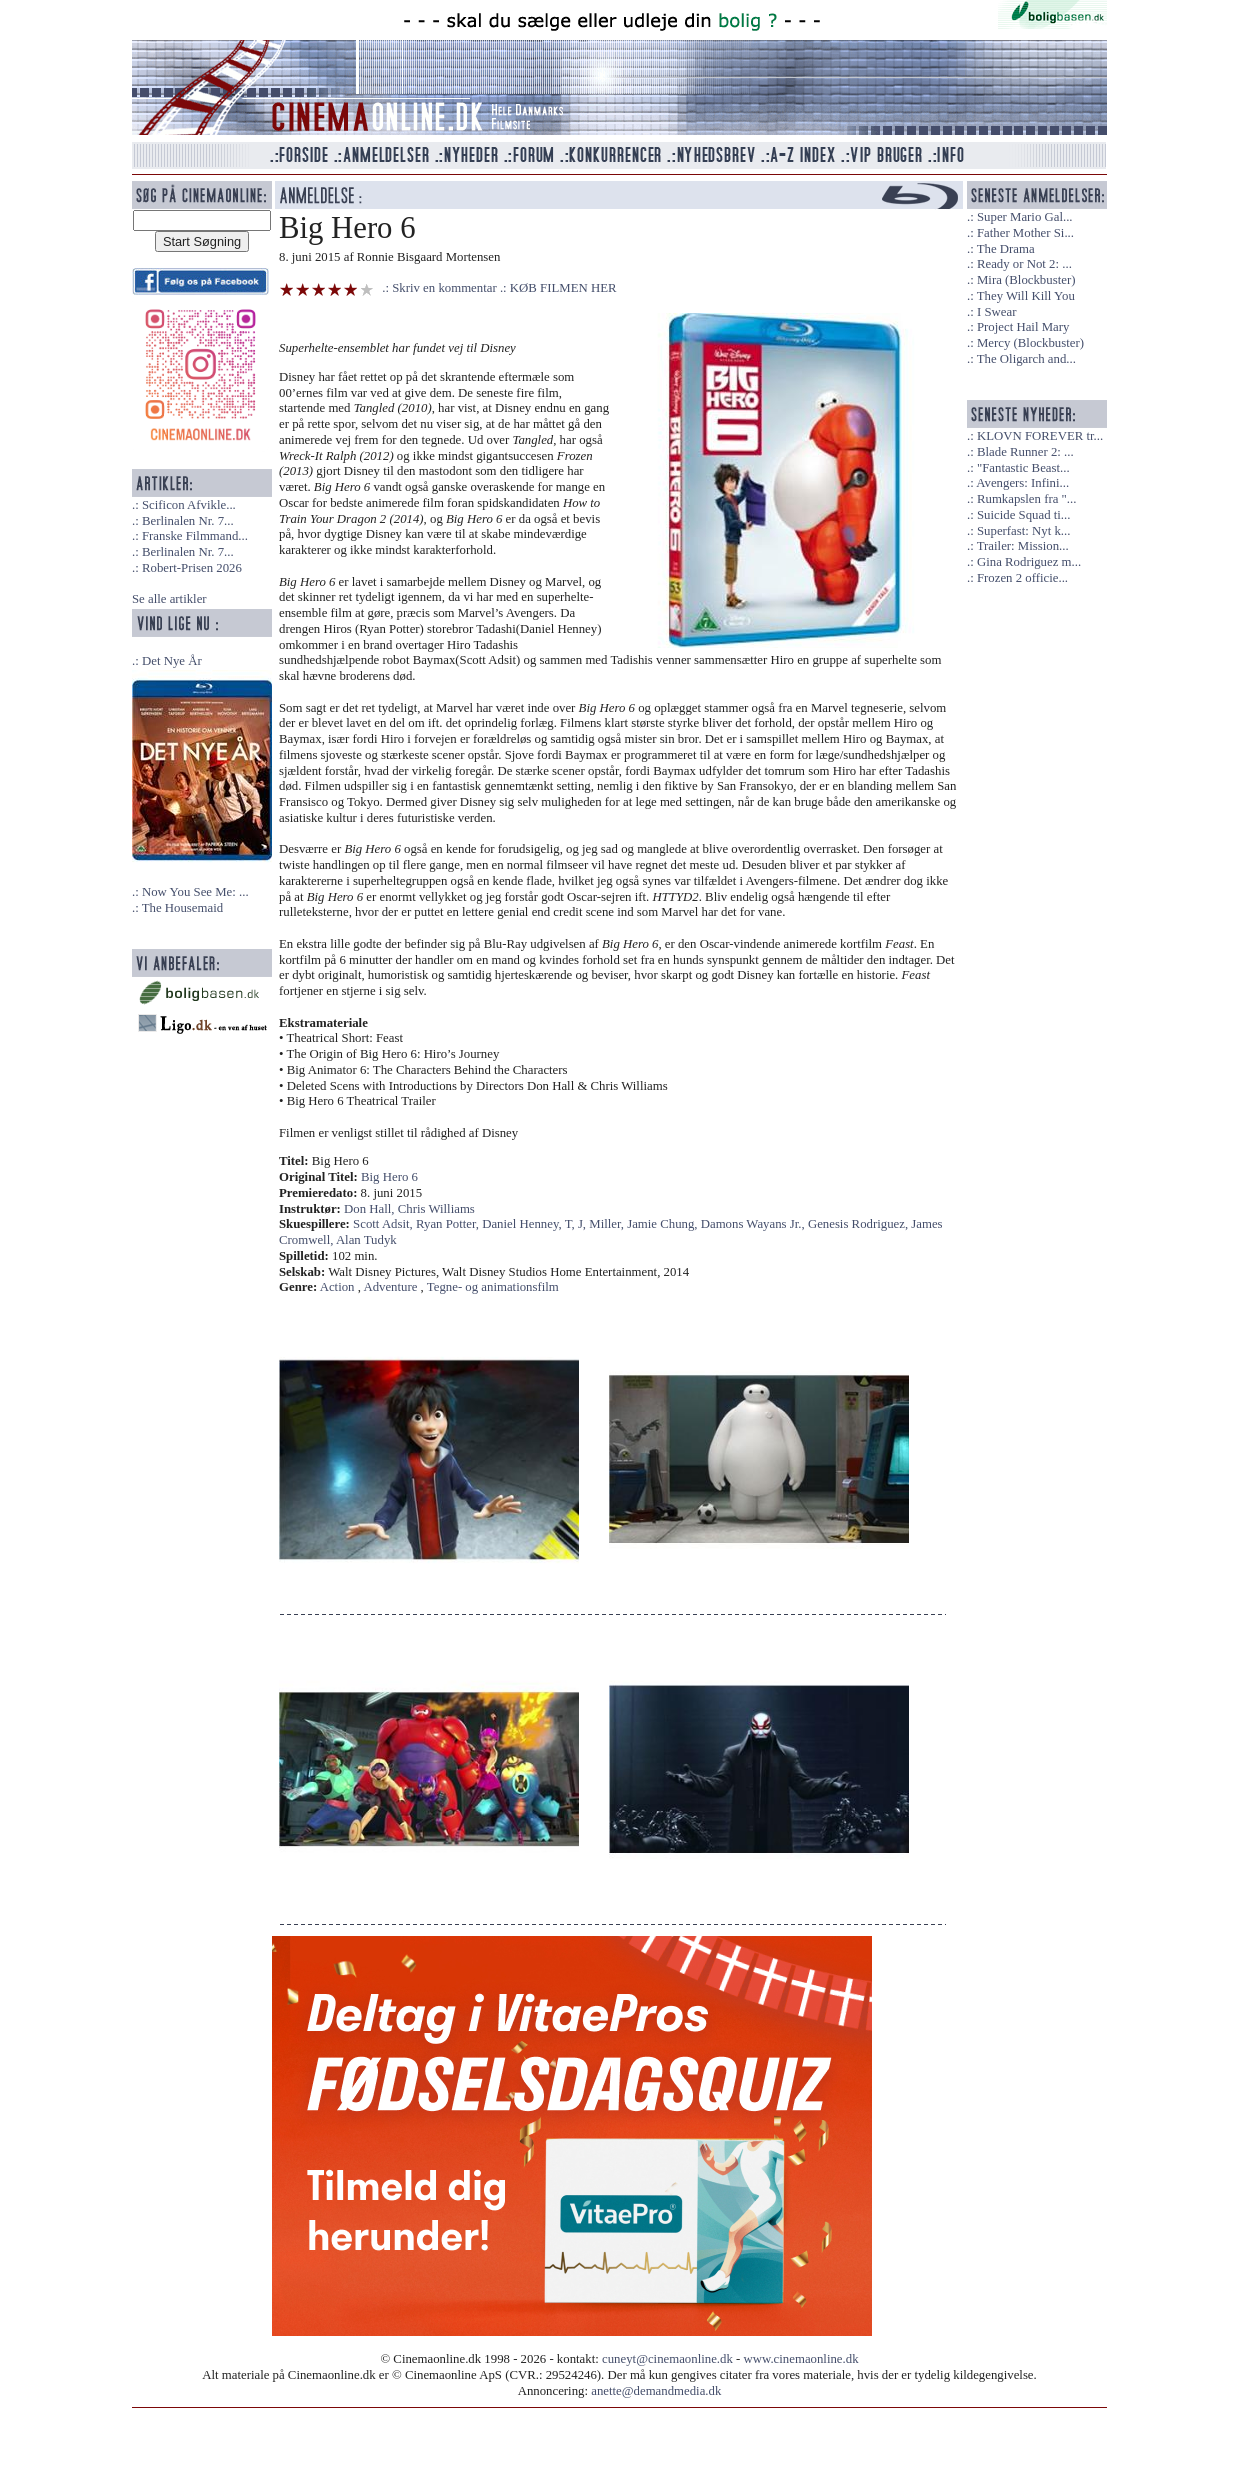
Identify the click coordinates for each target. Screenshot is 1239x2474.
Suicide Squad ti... (1023, 515)
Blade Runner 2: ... (1025, 452)
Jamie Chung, (664, 1224)
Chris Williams (436, 1209)
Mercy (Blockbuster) (1030, 343)
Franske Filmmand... (195, 536)
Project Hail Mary (1023, 327)
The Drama (1006, 249)
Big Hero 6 (389, 1177)
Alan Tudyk (366, 1240)
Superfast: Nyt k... (1023, 531)
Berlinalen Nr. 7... (188, 521)
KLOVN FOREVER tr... (1040, 436)
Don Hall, (371, 1209)
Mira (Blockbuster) (1026, 280)
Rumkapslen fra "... (1026, 499)
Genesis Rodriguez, (859, 1224)
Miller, (608, 1224)
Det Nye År (172, 661)
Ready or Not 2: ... (1024, 264)
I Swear (996, 312)
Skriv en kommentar (444, 288)
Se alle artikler (169, 599)
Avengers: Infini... (1022, 483)
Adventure (390, 1287)
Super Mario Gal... (1025, 217)
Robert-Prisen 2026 (192, 568)
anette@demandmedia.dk (656, 2391)
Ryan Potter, (449, 1224)
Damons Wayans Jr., (754, 1224)
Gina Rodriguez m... (1029, 562)
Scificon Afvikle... (189, 505)
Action (337, 1287)
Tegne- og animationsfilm (493, 1287)
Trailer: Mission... (1023, 546)
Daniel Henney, (523, 1224)
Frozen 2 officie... (1022, 578)
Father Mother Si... (1025, 233)
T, (571, 1224)
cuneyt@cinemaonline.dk (667, 2359)
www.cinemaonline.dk (801, 2359)
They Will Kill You (1026, 296)
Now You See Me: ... (195, 892)
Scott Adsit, (384, 1224)
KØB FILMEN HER (563, 288)
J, (583, 1224)
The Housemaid (182, 908)
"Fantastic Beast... (1023, 468)
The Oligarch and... (1026, 359)
